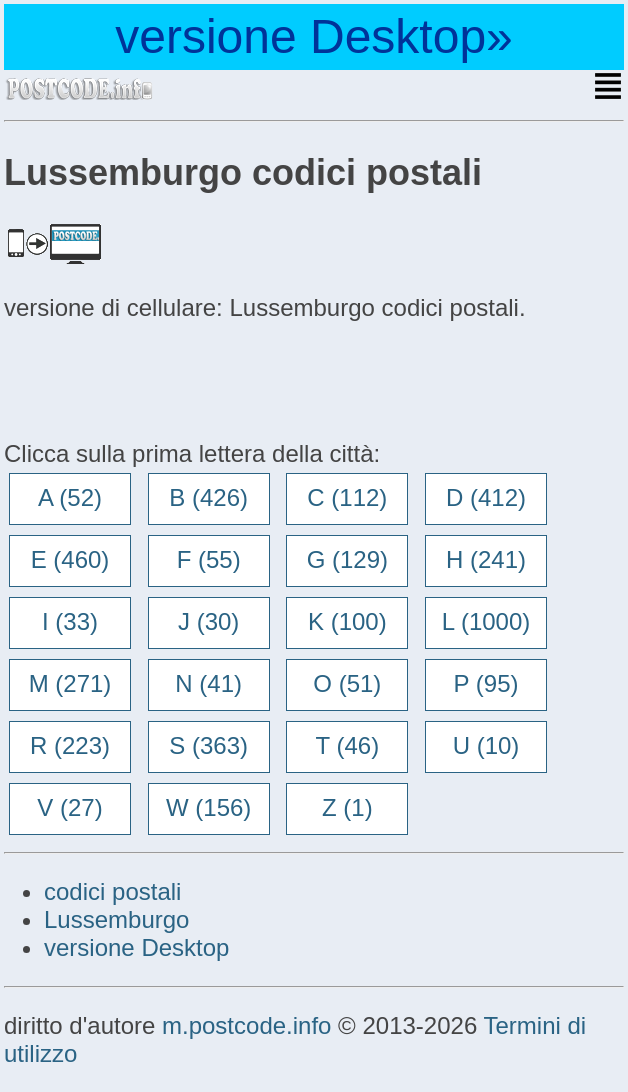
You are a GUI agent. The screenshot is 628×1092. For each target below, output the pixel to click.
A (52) (70, 497)
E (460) (70, 559)
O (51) (347, 683)
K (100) (347, 621)
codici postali (112, 891)
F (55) (209, 559)
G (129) (347, 559)
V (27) (69, 807)
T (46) (348, 745)
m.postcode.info (246, 1025)
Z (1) (347, 807)
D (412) (486, 497)
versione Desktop (136, 947)
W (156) (208, 807)
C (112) (347, 497)
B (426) (208, 497)
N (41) (208, 683)
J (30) (208, 621)
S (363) (208, 745)
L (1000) (486, 621)
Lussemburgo (116, 919)
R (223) (70, 745)
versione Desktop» (314, 36)
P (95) (486, 683)
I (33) (70, 621)
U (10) (486, 745)
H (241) (486, 559)
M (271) (70, 683)
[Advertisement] (164, 378)
